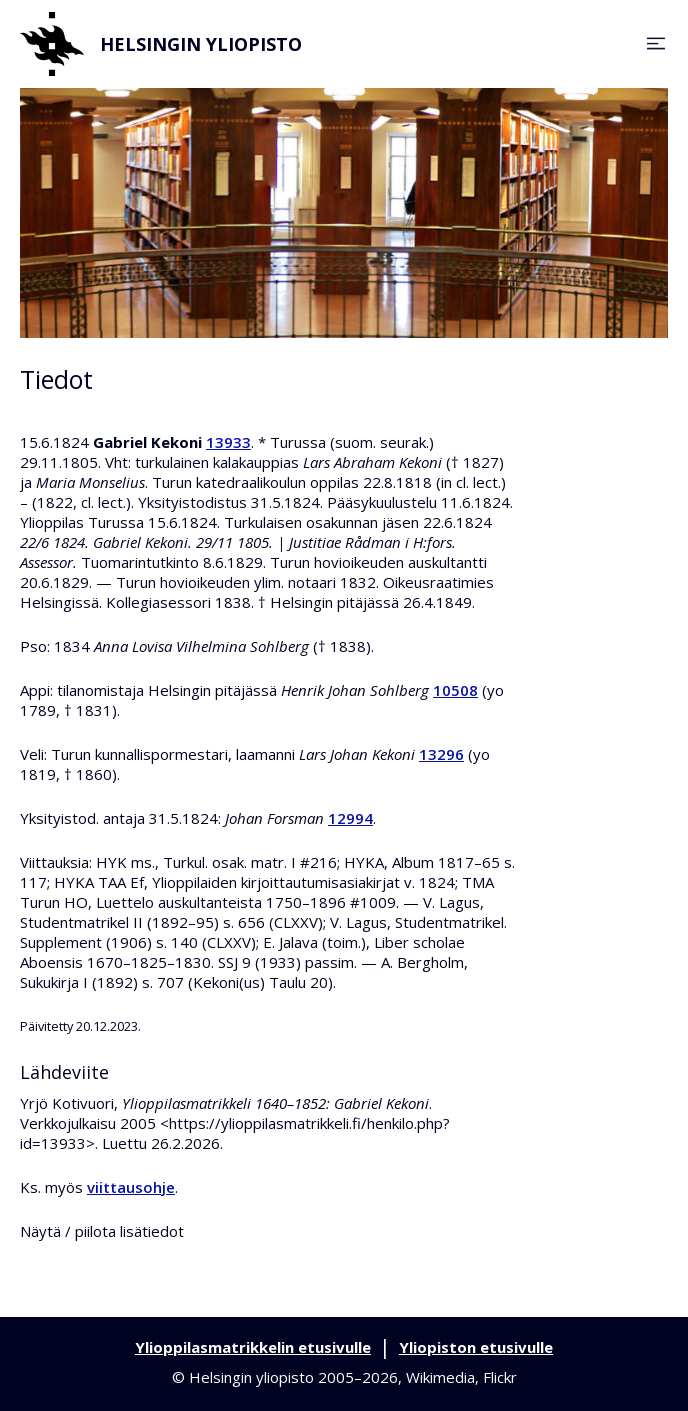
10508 (455, 690)
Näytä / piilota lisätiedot (102, 1231)
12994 (350, 818)
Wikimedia (440, 1377)
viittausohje (131, 1187)
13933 (228, 442)
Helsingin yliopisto (161, 44)
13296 (441, 754)
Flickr (500, 1377)
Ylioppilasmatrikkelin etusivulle (253, 1347)
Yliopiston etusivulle (476, 1347)
